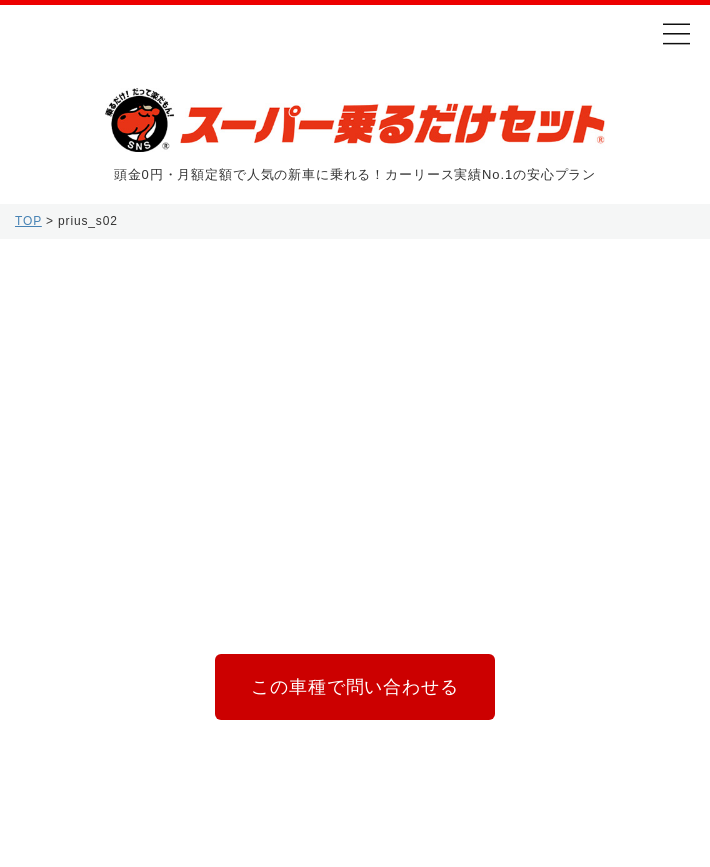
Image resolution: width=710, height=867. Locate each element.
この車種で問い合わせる (354, 689)
